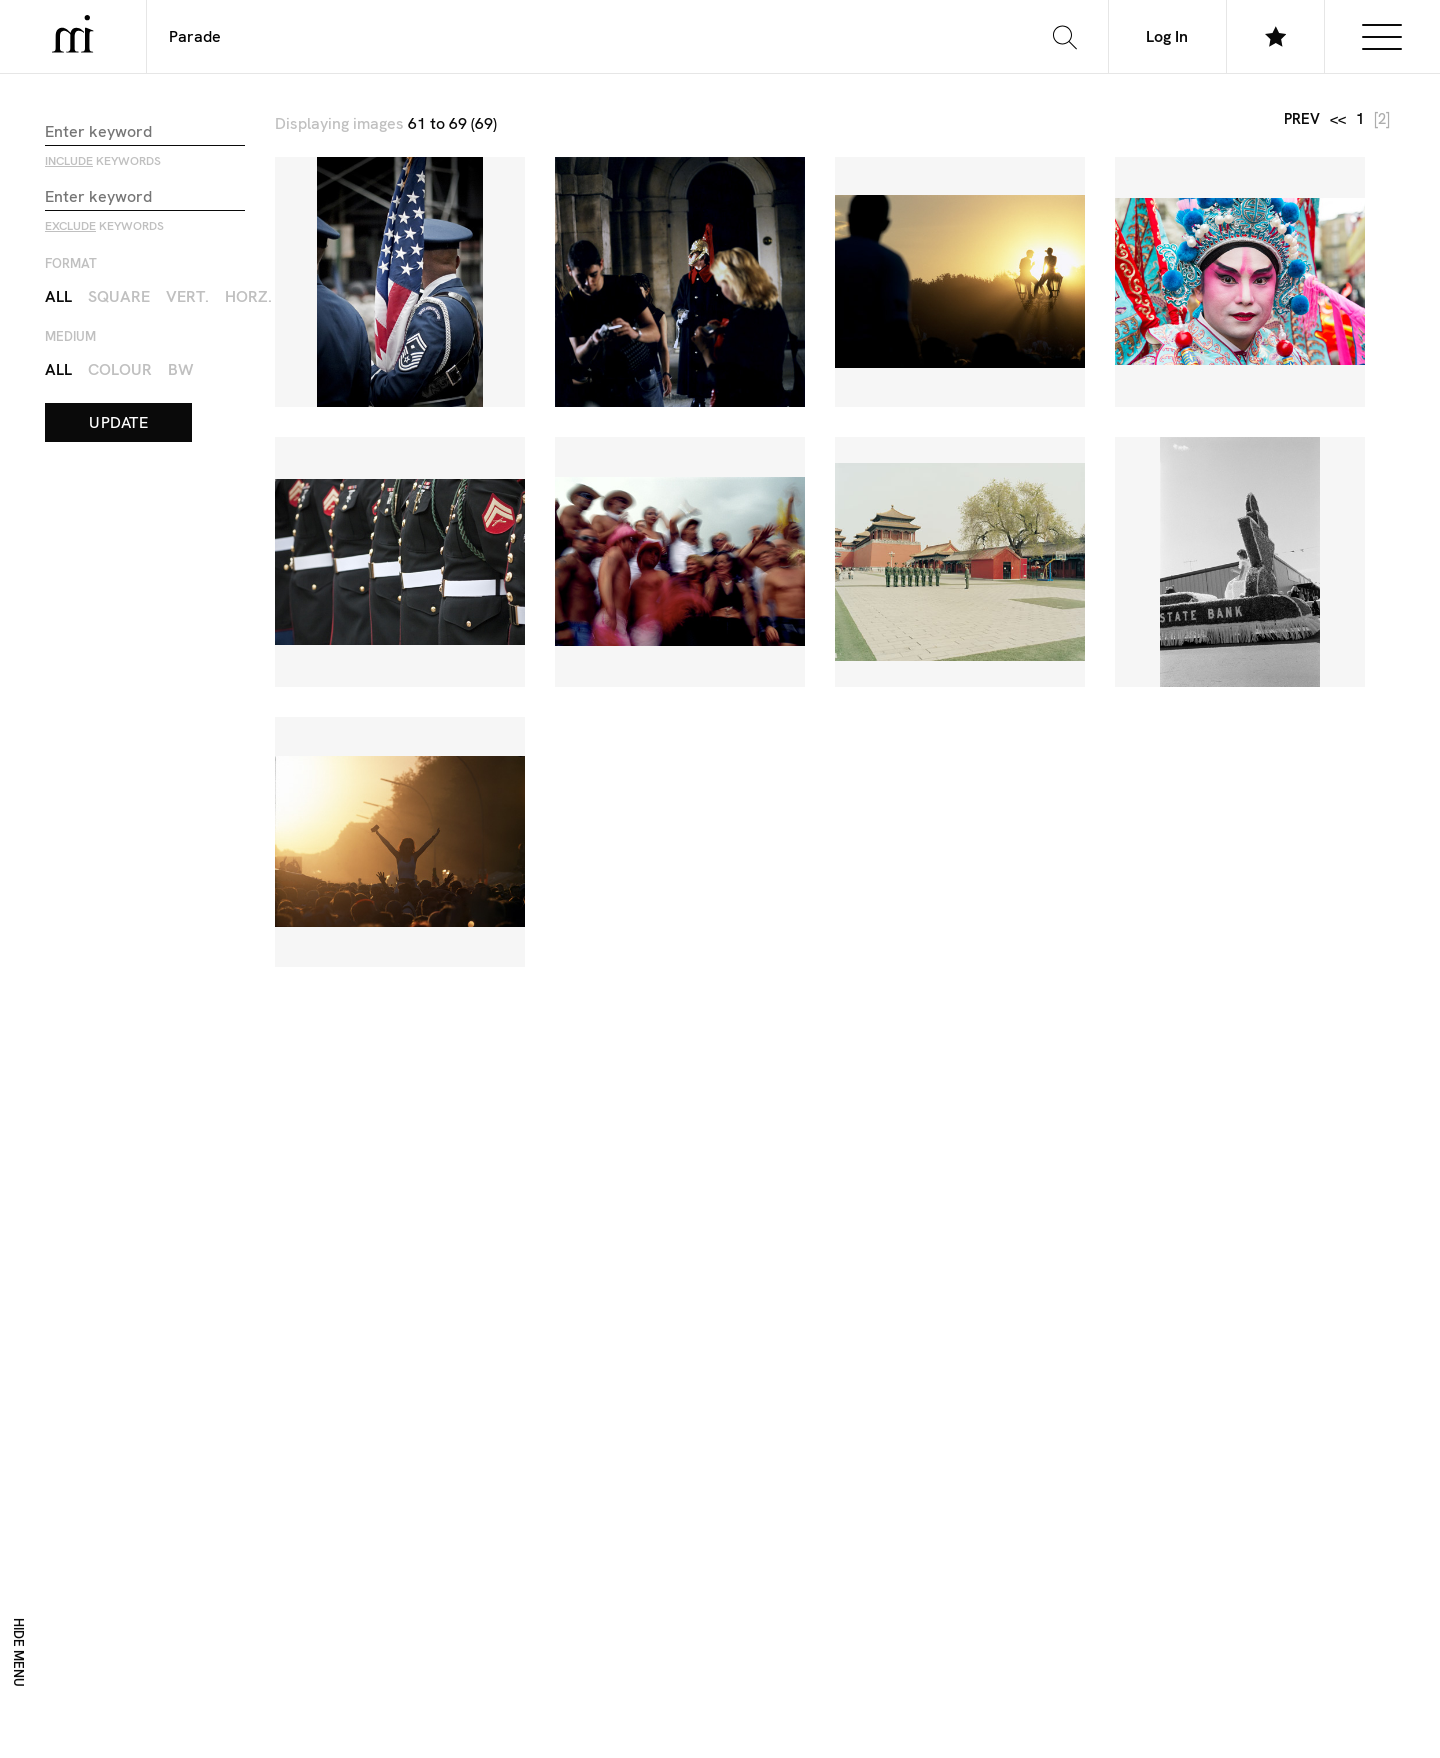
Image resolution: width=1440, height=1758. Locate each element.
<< (1338, 118)
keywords (103, 160)
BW (181, 368)
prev (1302, 118)
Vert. (187, 295)
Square (119, 295)
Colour (120, 368)
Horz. (248, 295)
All (58, 295)
